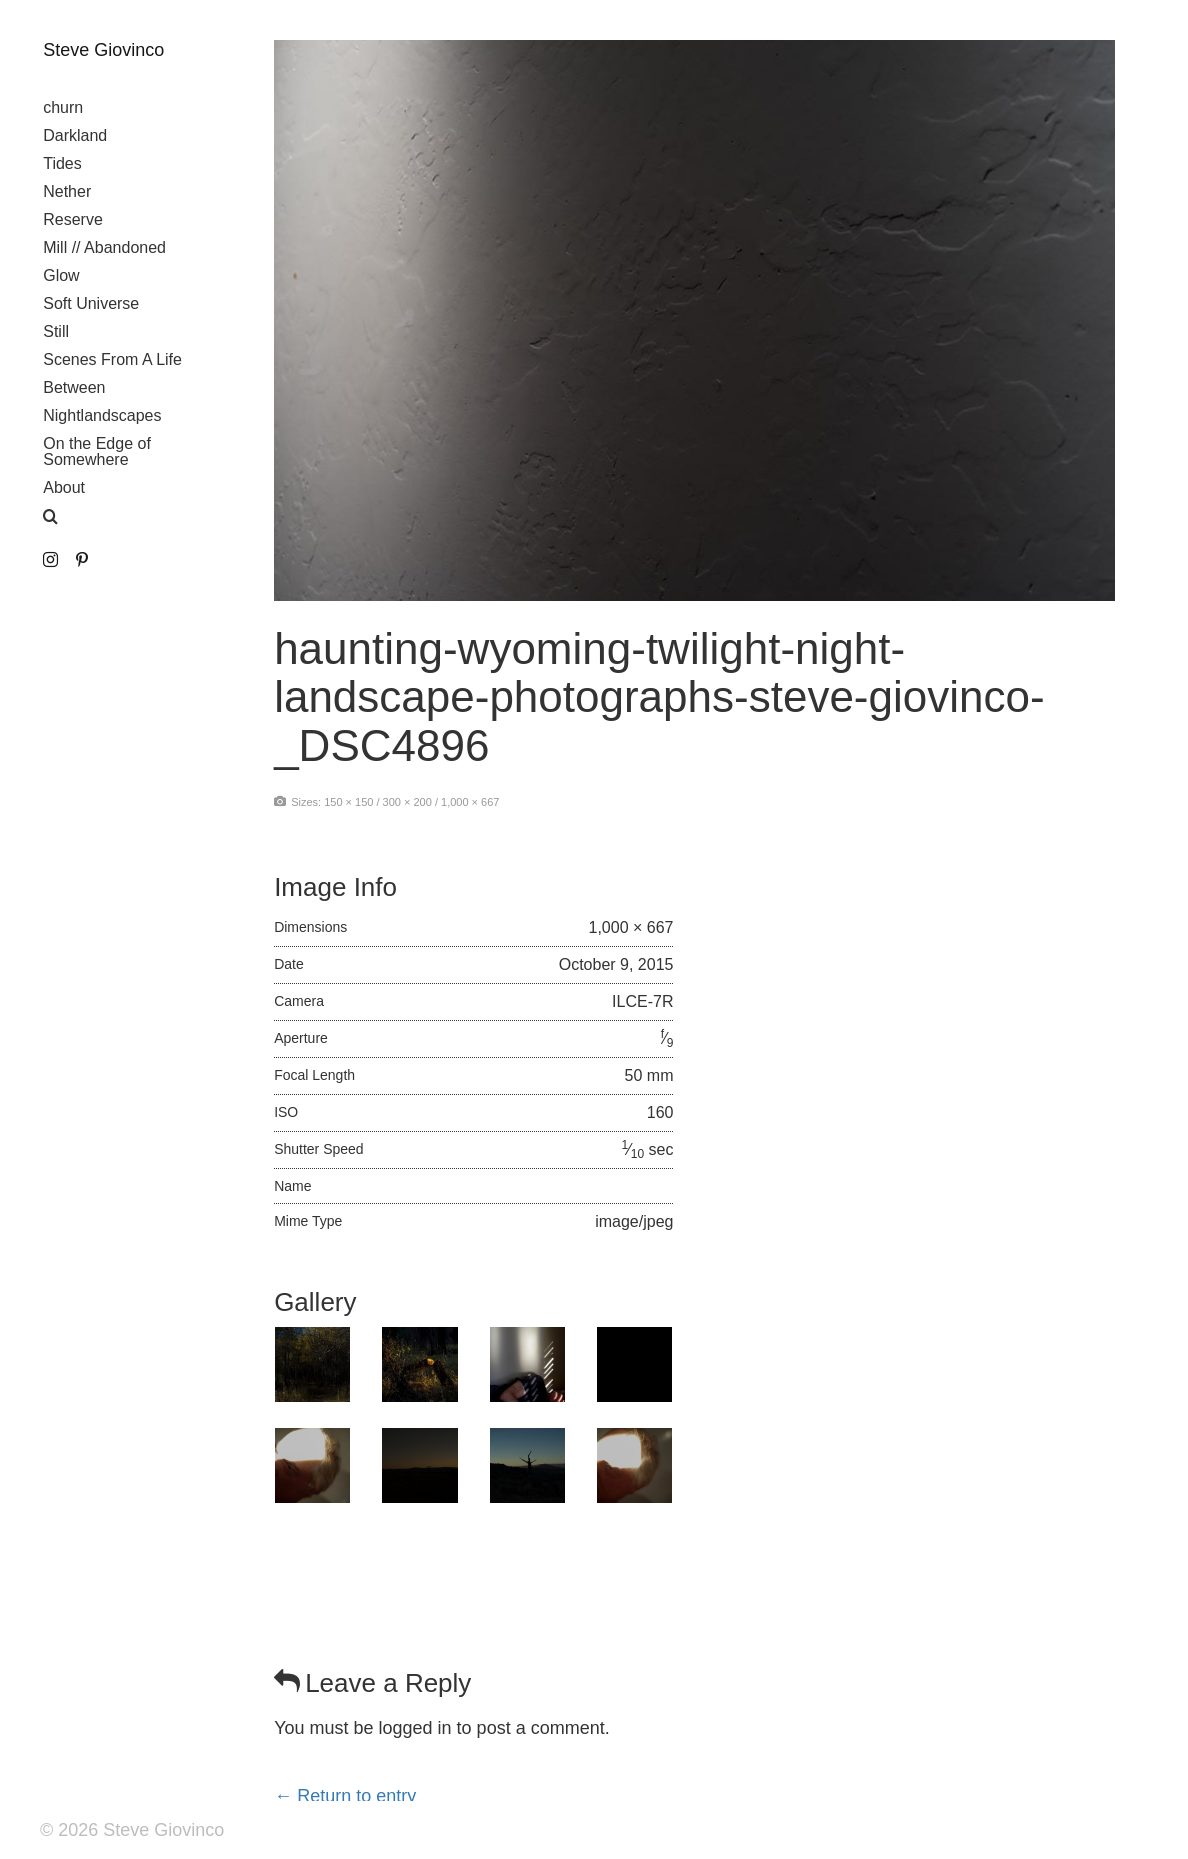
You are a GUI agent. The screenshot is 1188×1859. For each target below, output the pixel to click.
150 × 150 (348, 802)
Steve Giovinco (103, 50)
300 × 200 (407, 802)
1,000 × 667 (470, 802)
